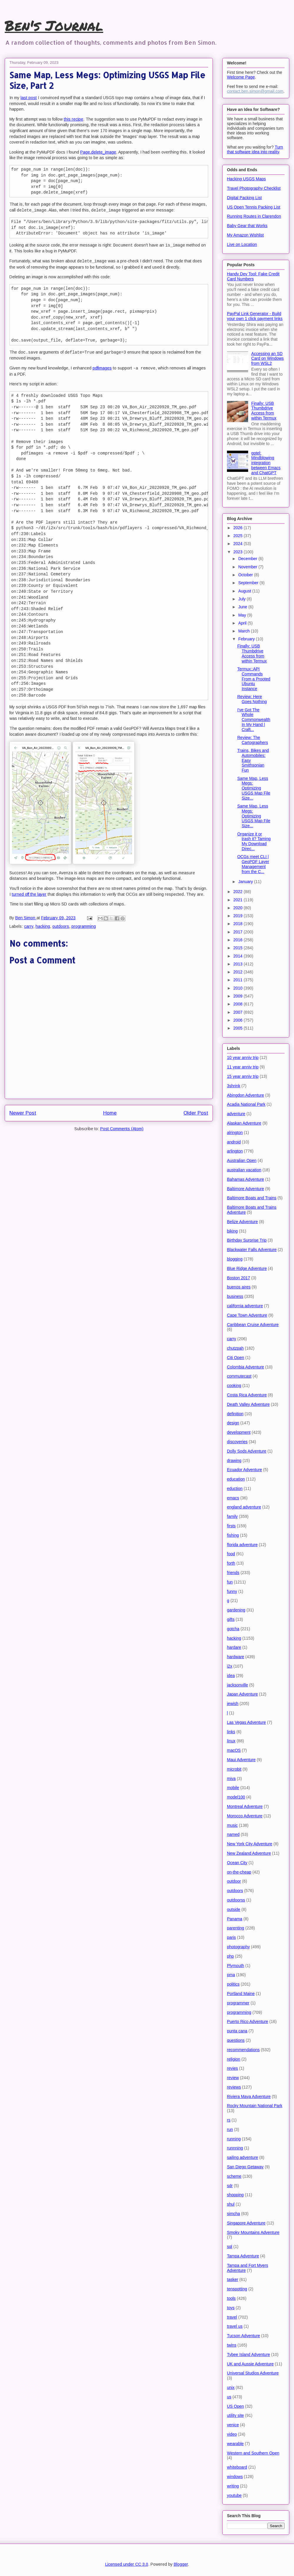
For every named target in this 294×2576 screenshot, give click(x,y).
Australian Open (241, 1160)
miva (231, 1778)
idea (231, 1675)
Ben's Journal (54, 25)
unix (231, 2387)
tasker (232, 2279)
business (235, 1296)
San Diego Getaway (245, 2166)
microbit (234, 1769)
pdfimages (102, 368)
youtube (234, 2495)
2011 (238, 980)
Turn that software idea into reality (255, 149)
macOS (234, 1750)
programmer (238, 2003)
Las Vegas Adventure (246, 1722)
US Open (235, 2406)
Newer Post (22, 1113)
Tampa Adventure (243, 2256)
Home (110, 1113)
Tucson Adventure (243, 2335)
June (243, 607)
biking (232, 1231)
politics (233, 1984)
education (236, 1479)
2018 (238, 923)
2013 (238, 964)
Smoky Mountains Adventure (253, 2232)
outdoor (234, 1881)
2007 (238, 1012)
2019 (238, 915)
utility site (235, 2415)
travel (232, 2317)
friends (233, 1572)
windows (235, 2476)
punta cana (237, 2031)
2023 (238, 551)
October (246, 574)
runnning (235, 2148)
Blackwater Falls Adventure (252, 1249)
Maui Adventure (241, 1759)
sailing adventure (242, 2157)
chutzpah (235, 1348)
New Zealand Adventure (249, 1853)
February (247, 639)
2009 (238, 996)
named (233, 1834)
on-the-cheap (239, 1872)
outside (233, 1909)
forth (231, 1563)
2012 (238, 972)
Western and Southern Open (253, 2453)
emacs (233, 1498)
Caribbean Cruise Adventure (253, 1324)
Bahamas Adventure (245, 1179)
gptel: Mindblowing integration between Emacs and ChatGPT (266, 463)
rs (228, 2120)
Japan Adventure (242, 1694)
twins (231, 2345)
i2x (229, 1666)
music (232, 1825)
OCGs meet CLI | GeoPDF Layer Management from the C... (253, 864)
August (245, 591)
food (231, 1553)
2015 (238, 947)
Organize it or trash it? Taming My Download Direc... (254, 841)
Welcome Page (241, 77)
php (230, 1956)
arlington (235, 1151)
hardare (234, 1647)
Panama (234, 1918)
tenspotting (237, 2289)
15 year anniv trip (242, 1076)
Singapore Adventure (246, 2223)
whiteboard (237, 2467)
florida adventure (242, 1544)
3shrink (233, 1085)
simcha (233, 2213)
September (248, 582)
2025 (238, 535)
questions (236, 2040)
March (244, 631)
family (232, 1516)
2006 (238, 1020)
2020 (238, 907)
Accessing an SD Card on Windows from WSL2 (267, 358)
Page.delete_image (98, 152)
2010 (238, 988)
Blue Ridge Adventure (247, 1268)
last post (29, 97)
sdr (230, 2185)
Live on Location (242, 244)
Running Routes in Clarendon (254, 216)
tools (231, 2298)
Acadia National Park (246, 1104)
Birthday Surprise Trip (247, 1240)
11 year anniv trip (242, 1067)
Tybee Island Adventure (248, 2354)
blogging (235, 1259)
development (238, 1432)
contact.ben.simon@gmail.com (255, 91)
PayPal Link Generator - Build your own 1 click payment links (255, 316)
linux (231, 1741)
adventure (236, 1113)
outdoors (60, 926)
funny (232, 1591)
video (232, 2434)
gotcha (233, 1628)
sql (229, 2246)
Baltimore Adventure (245, 1188)
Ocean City (237, 1862)
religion (233, 2059)
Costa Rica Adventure (247, 1395)
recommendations (243, 2049)
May (242, 615)
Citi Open (235, 1357)
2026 (238, 527)
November (248, 567)
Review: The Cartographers (252, 740)
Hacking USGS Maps (246, 178)
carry (28, 926)
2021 (238, 899)
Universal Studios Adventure (253, 2373)
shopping (235, 2194)
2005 (238, 1028)
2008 (238, 1004)
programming (83, 926)
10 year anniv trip (242, 1057)
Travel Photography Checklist (253, 188)
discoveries (237, 1441)
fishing (233, 1535)
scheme (234, 2176)
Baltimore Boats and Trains (251, 1197)
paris (231, 1937)
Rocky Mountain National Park (254, 2105)
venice (233, 2424)
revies (232, 2068)
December (248, 558)
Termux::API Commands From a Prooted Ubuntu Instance (253, 679)
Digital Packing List (244, 197)
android (234, 1142)
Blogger (181, 2564)
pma (231, 1974)
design (233, 1423)
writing (233, 2486)
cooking (234, 1385)
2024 (238, 543)
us (229, 2397)
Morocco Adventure (245, 1816)
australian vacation (244, 1170)
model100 (236, 1797)
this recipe (73, 119)
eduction (235, 1488)
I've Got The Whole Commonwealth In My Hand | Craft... (253, 719)
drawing (234, 1460)
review (233, 2077)
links (231, 1731)
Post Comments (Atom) (121, 1128)
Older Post (195, 1113)
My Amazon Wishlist (245, 235)
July (242, 599)
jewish (232, 1703)
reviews (234, 2087)
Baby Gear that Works (247, 225)
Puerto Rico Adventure (247, 2021)
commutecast (239, 1376)
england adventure (244, 1507)
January (246, 881)
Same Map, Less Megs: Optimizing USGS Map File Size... (253, 788)
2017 (238, 932)
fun (230, 1582)
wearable (235, 2443)
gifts (231, 1619)
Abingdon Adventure (245, 1095)
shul (231, 2204)
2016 (238, 940)
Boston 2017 (238, 1277)
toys (231, 2307)
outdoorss (236, 1900)
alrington (235, 1132)
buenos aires (238, 1287)
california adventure (245, 1305)
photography (238, 1946)
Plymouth (235, 1965)
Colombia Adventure (245, 1367)
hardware (235, 1656)
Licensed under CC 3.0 (126, 2564)
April (243, 623)
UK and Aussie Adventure (250, 2364)
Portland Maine (241, 1993)
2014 (238, 956)
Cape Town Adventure (247, 1315)
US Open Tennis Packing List (253, 207)
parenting (235, 1928)
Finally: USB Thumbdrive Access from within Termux (263, 410)
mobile (233, 1787)
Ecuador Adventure (244, 1469)
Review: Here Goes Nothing (252, 699)
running (234, 2139)
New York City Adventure (249, 1843)
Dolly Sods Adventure (246, 1451)
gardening (236, 1610)
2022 (238, 891)
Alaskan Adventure (244, 1123)
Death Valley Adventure (248, 1404)
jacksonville (237, 1685)
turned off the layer (29, 894)
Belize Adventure (242, 1221)
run (230, 2129)
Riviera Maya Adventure (249, 2096)
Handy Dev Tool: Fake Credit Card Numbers (253, 276)
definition (235, 1413)
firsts (231, 1525)
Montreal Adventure (245, 1806)
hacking (43, 926)
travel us (235, 2326)
